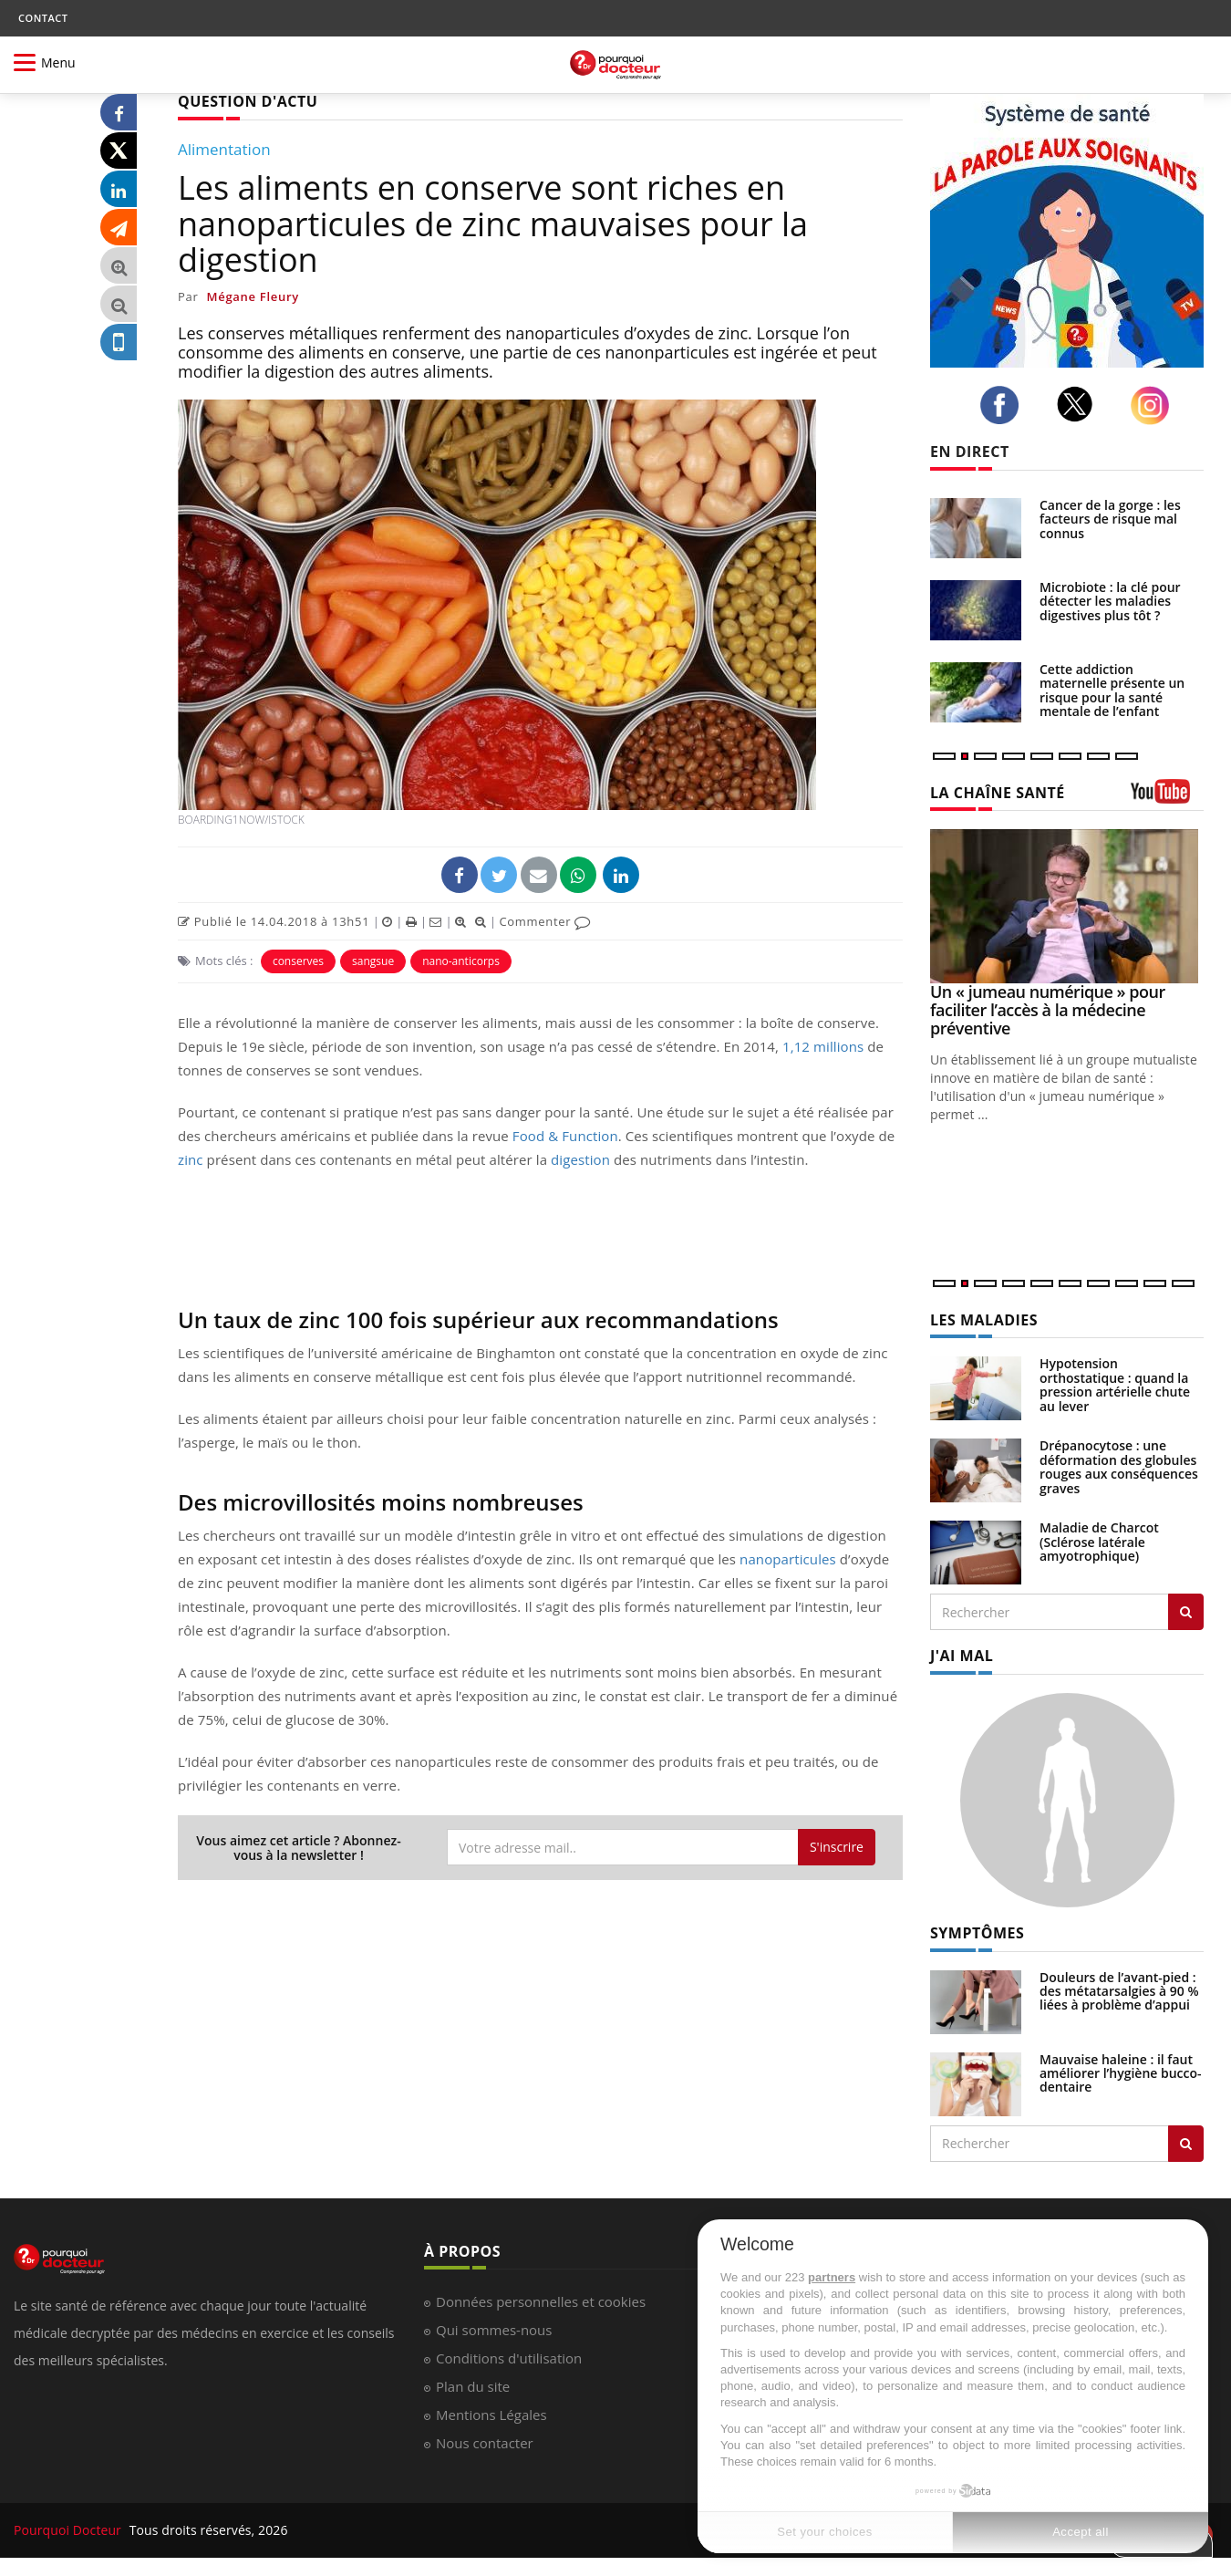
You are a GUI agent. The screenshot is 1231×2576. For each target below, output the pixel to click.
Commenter (545, 921)
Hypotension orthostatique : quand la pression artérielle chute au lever (1115, 1384)
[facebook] (1004, 405)
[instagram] (1155, 405)
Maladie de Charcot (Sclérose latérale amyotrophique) (1099, 1541)
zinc (190, 1159)
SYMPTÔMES (977, 1933)
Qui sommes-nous (494, 2330)
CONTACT (42, 18)
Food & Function (565, 1136)
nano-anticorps (461, 961)
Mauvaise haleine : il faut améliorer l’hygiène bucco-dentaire (1121, 2073)
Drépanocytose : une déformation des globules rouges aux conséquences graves (1119, 1466)
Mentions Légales (491, 2414)
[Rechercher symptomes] (1186, 2143)
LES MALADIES (984, 1320)
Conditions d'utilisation (509, 2358)
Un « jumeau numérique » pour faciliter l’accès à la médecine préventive (1047, 1010)
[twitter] (1080, 404)
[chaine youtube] (1167, 797)
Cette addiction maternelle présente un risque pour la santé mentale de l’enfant (1112, 690)
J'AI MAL (961, 1656)
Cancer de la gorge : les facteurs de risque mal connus (1110, 519)
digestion (580, 1159)
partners (831, 2277)
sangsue (373, 961)
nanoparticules (788, 1559)
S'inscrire (837, 1846)
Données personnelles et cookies (541, 2301)
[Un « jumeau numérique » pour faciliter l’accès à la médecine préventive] (1067, 906)
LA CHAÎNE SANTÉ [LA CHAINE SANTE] (997, 793)
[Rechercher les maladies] (1186, 1612)
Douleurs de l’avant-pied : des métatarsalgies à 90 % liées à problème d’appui (1119, 1991)
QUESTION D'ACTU (247, 101)
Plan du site (473, 2386)
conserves (298, 961)
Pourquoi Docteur (69, 2530)
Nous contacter (484, 2443)
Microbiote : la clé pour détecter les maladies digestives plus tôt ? (1110, 601)
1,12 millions (823, 1046)
